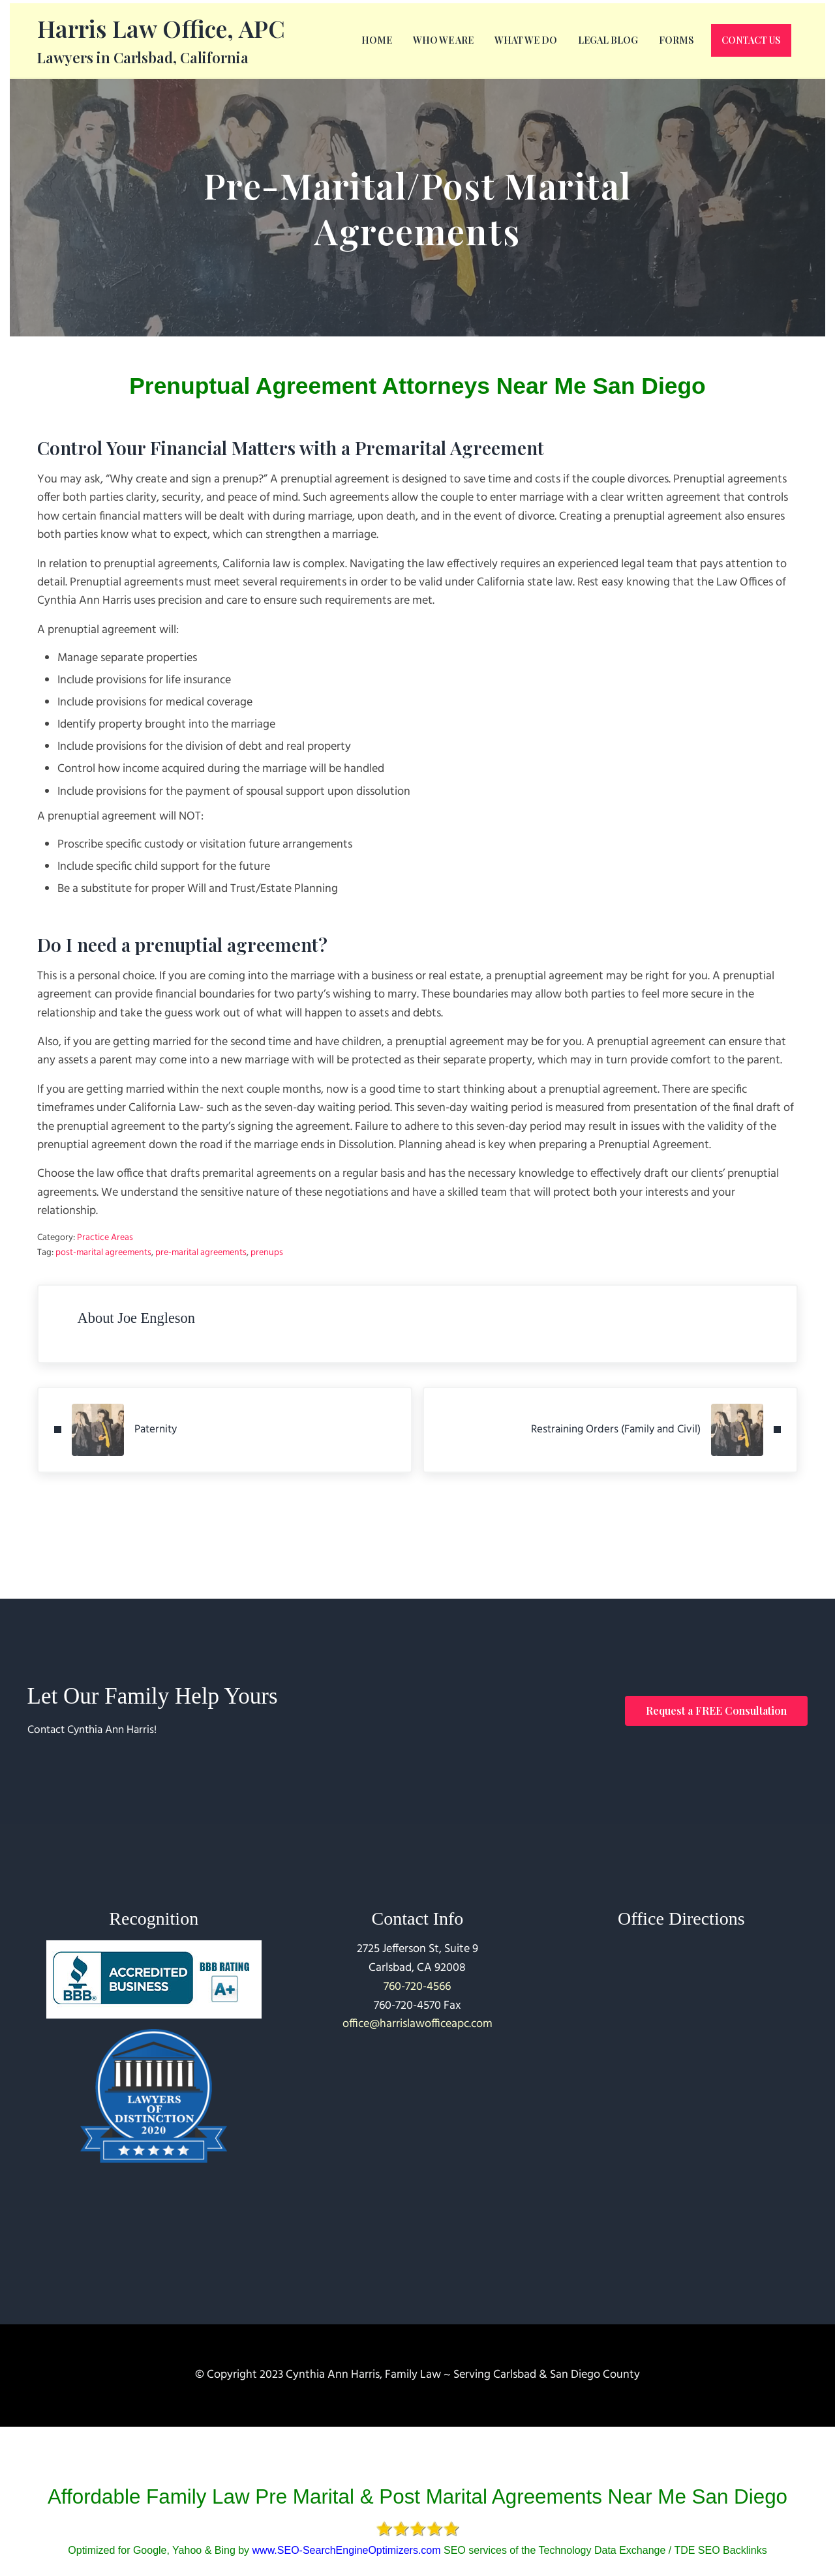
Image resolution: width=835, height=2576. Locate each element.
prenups (266, 1286)
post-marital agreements (103, 1286)
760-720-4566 (417, 1986)
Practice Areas (105, 1271)
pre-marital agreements (201, 1286)
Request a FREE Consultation (716, 1710)
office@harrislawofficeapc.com (417, 2024)
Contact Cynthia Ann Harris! (97, 1730)
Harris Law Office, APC (161, 41)
